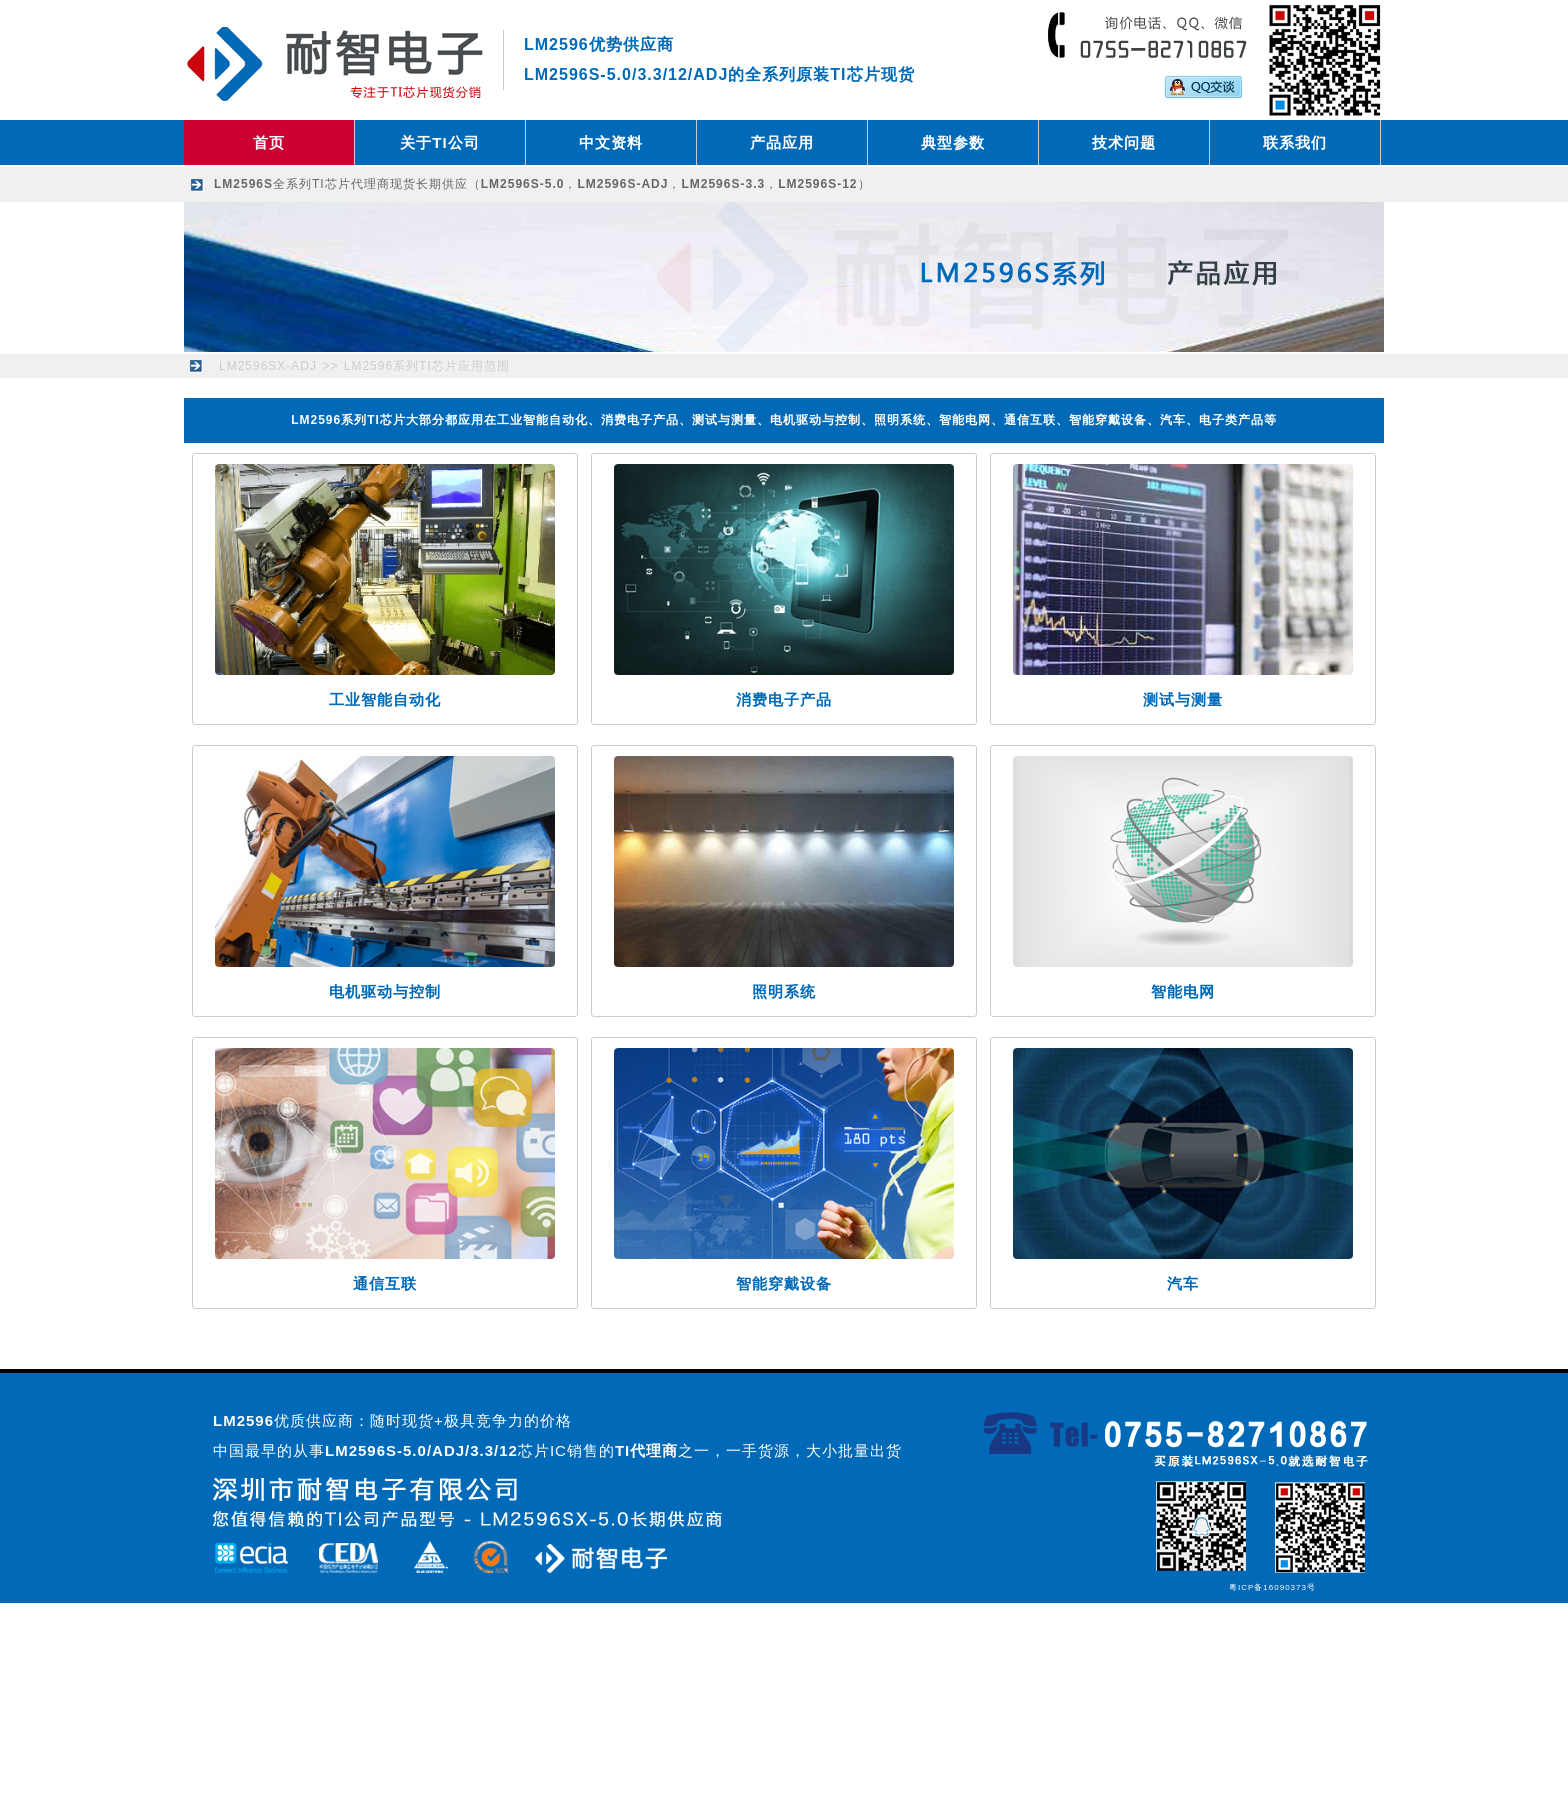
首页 (269, 142)
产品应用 (782, 142)
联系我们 (1295, 142)
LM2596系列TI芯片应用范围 (427, 366)
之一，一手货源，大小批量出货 (758, 1450)
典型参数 (953, 142)
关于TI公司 (439, 142)
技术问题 (1124, 142)
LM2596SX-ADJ (268, 366)
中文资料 (611, 142)
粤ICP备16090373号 (1272, 1587)
